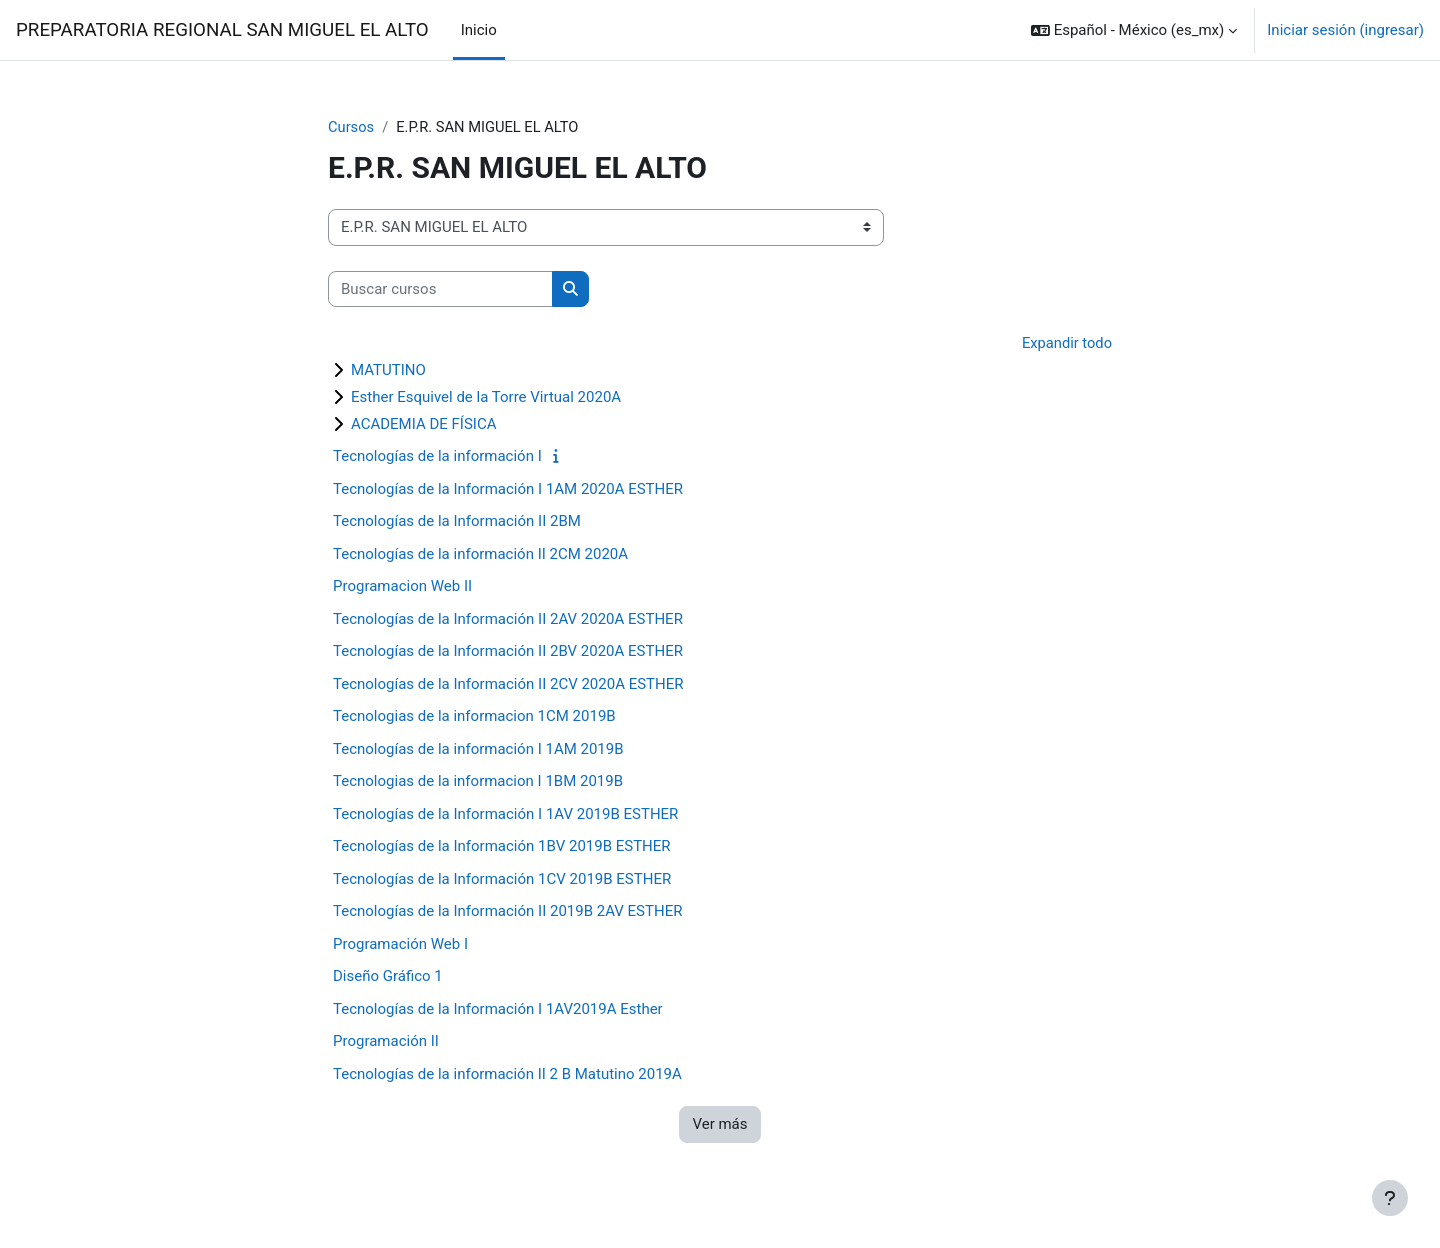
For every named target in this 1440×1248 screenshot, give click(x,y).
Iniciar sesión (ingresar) (1345, 30)
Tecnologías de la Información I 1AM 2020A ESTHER (508, 490)
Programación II (386, 1042)
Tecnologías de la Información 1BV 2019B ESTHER (502, 847)
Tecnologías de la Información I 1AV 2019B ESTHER (505, 815)
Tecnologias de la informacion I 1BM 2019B (478, 782)
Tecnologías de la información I (437, 457)
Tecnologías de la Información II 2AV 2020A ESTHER (508, 620)
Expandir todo (1066, 344)
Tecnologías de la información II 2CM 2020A (480, 555)
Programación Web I (400, 945)
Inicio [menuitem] (479, 30)
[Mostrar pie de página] (1390, 1198)
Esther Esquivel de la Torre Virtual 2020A (486, 398)
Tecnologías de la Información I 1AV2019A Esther (498, 1010)
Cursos (351, 127)
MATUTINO (388, 371)
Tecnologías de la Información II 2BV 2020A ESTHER (508, 652)
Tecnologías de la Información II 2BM (457, 522)
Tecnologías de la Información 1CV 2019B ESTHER (502, 880)
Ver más (719, 1125)
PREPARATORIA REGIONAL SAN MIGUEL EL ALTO (222, 30)
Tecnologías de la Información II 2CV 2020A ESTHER (508, 685)
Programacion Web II (402, 587)
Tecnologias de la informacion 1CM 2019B (474, 717)
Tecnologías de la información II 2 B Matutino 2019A (507, 1075)
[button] (1134, 30)
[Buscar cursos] (440, 289)
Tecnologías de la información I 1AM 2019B (478, 750)
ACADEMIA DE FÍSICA (423, 425)
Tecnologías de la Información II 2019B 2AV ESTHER (507, 912)
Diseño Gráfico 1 (388, 977)
